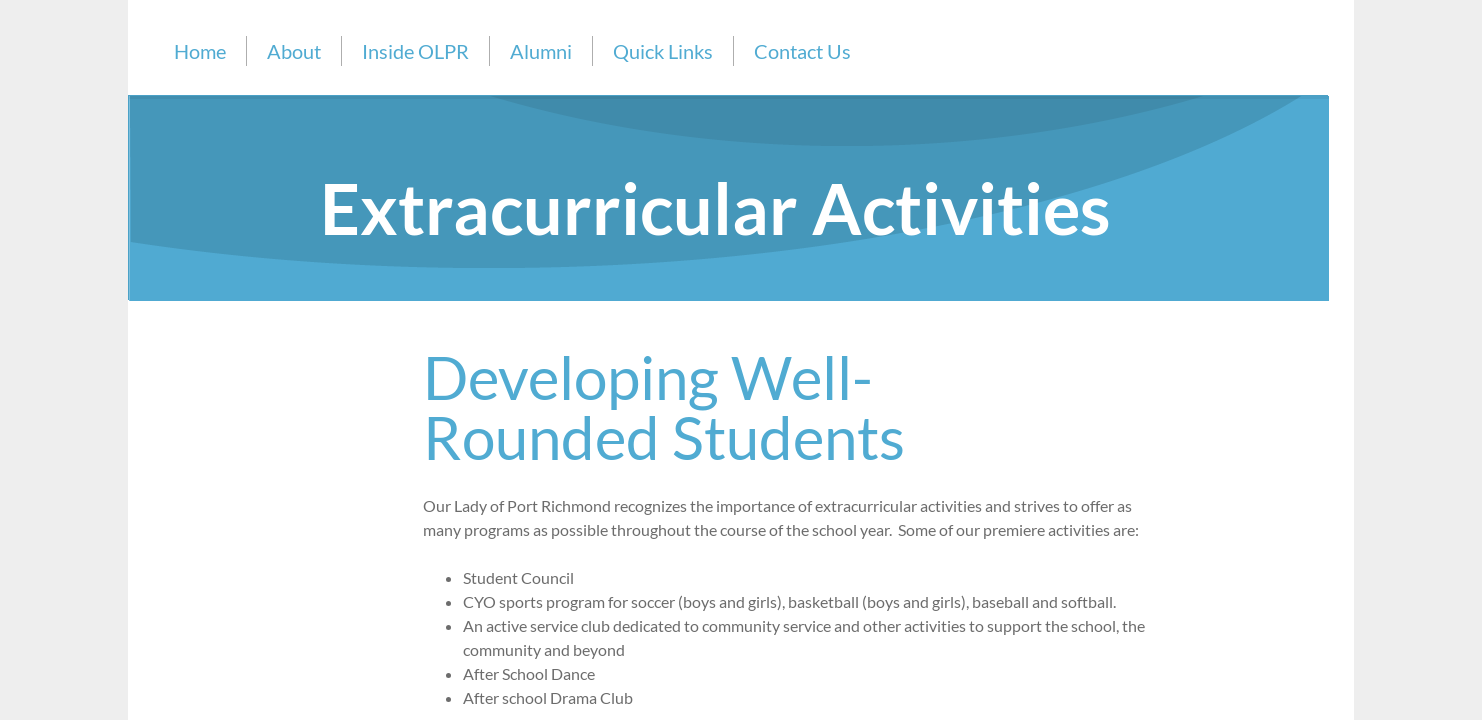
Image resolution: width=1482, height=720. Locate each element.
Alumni (541, 51)
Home (200, 51)
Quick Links (663, 51)
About (294, 51)
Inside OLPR (415, 51)
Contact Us (802, 51)
